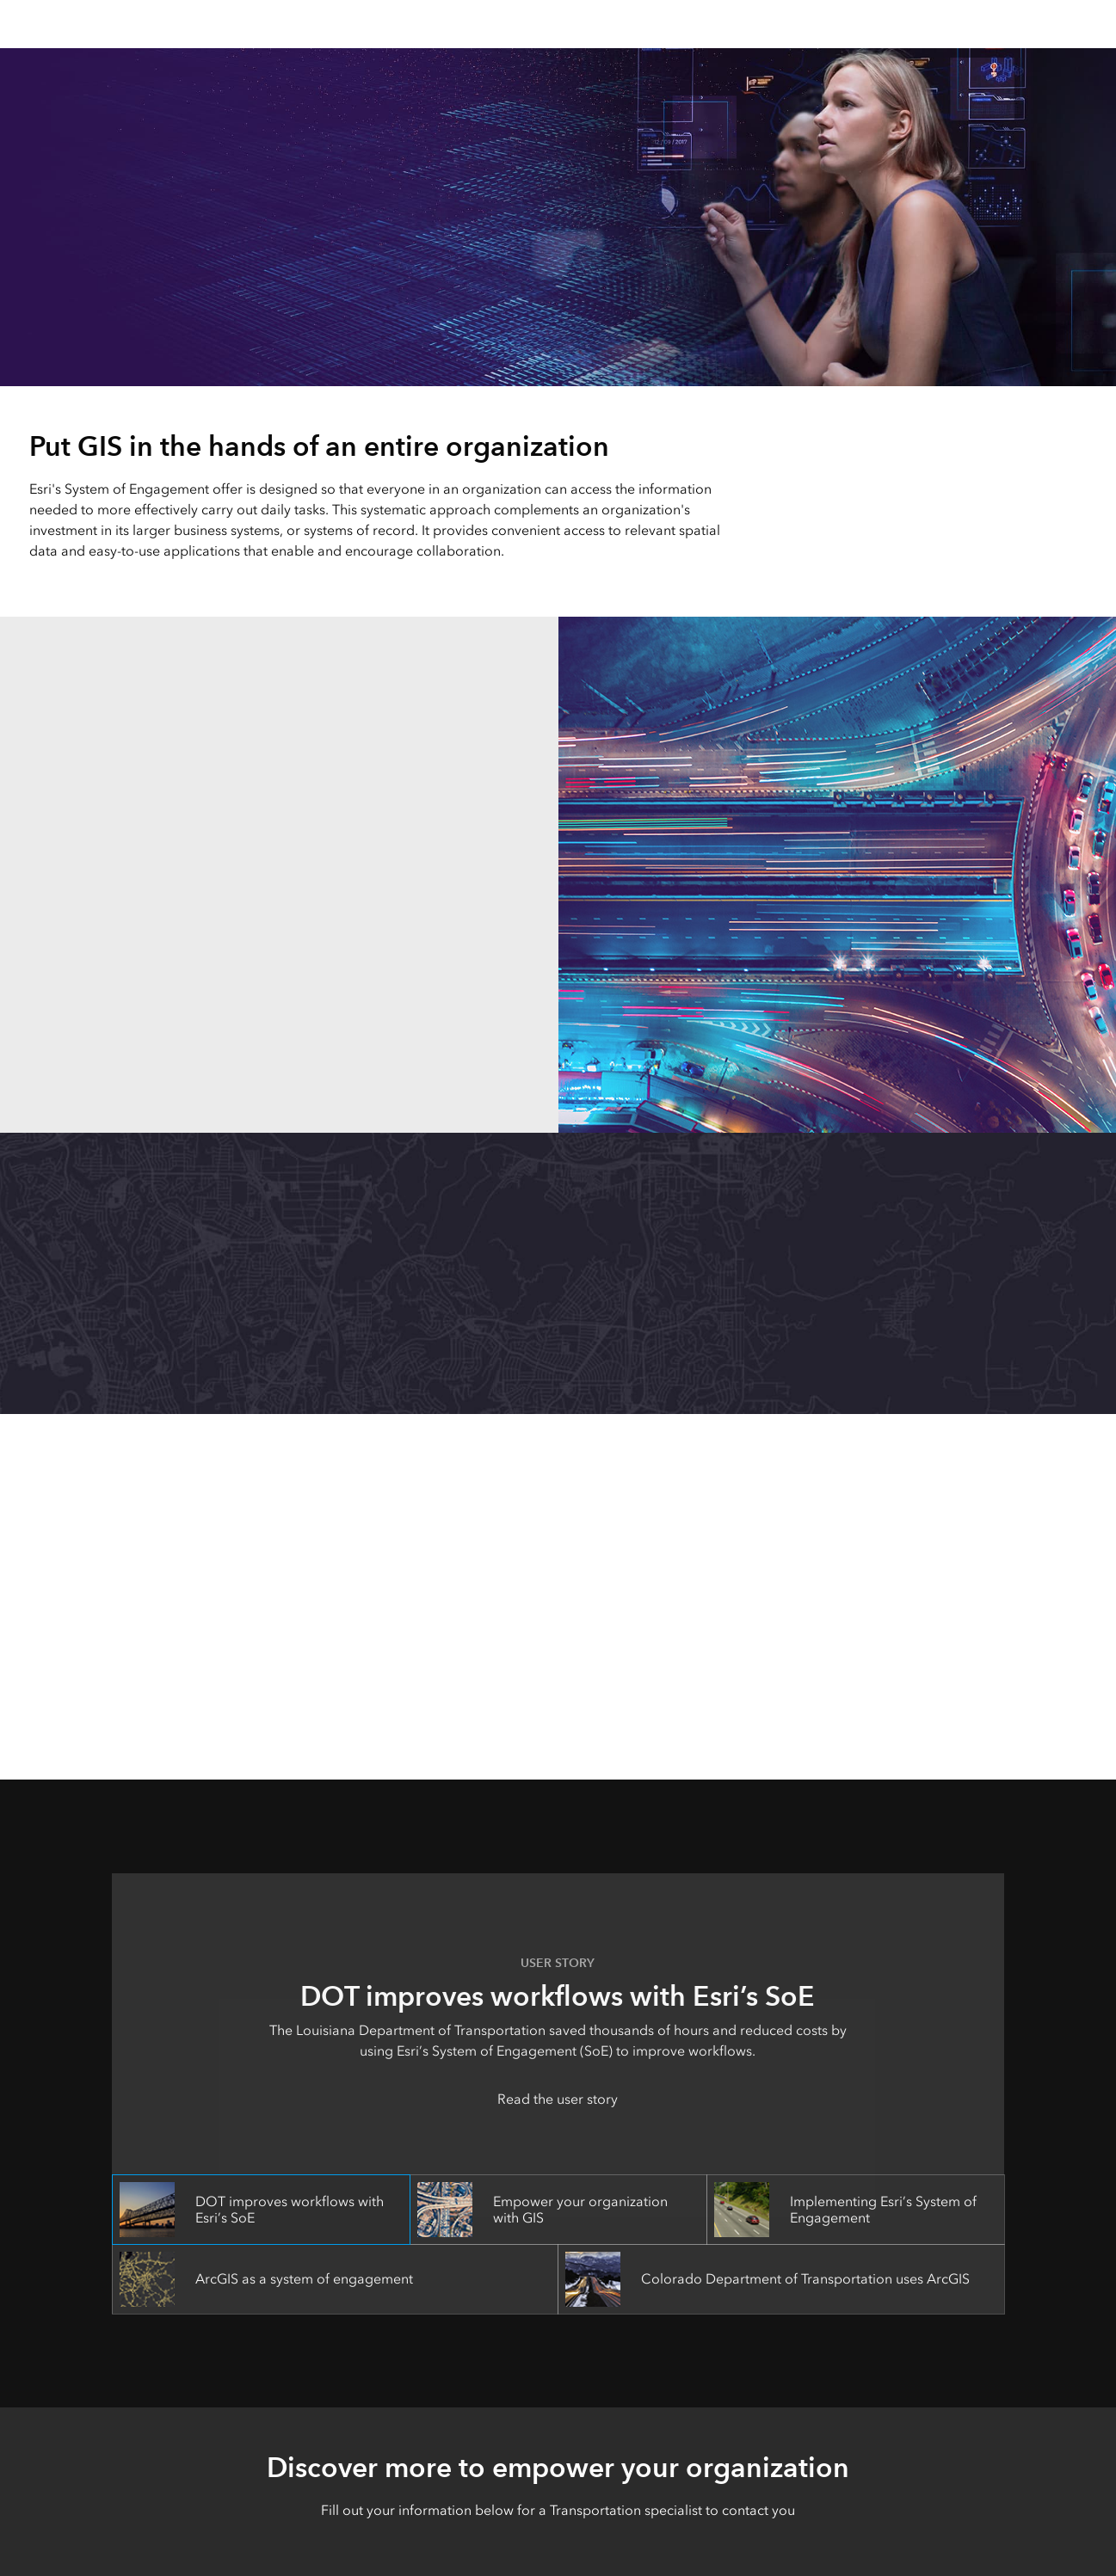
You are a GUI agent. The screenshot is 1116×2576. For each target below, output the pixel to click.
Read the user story (557, 2099)
